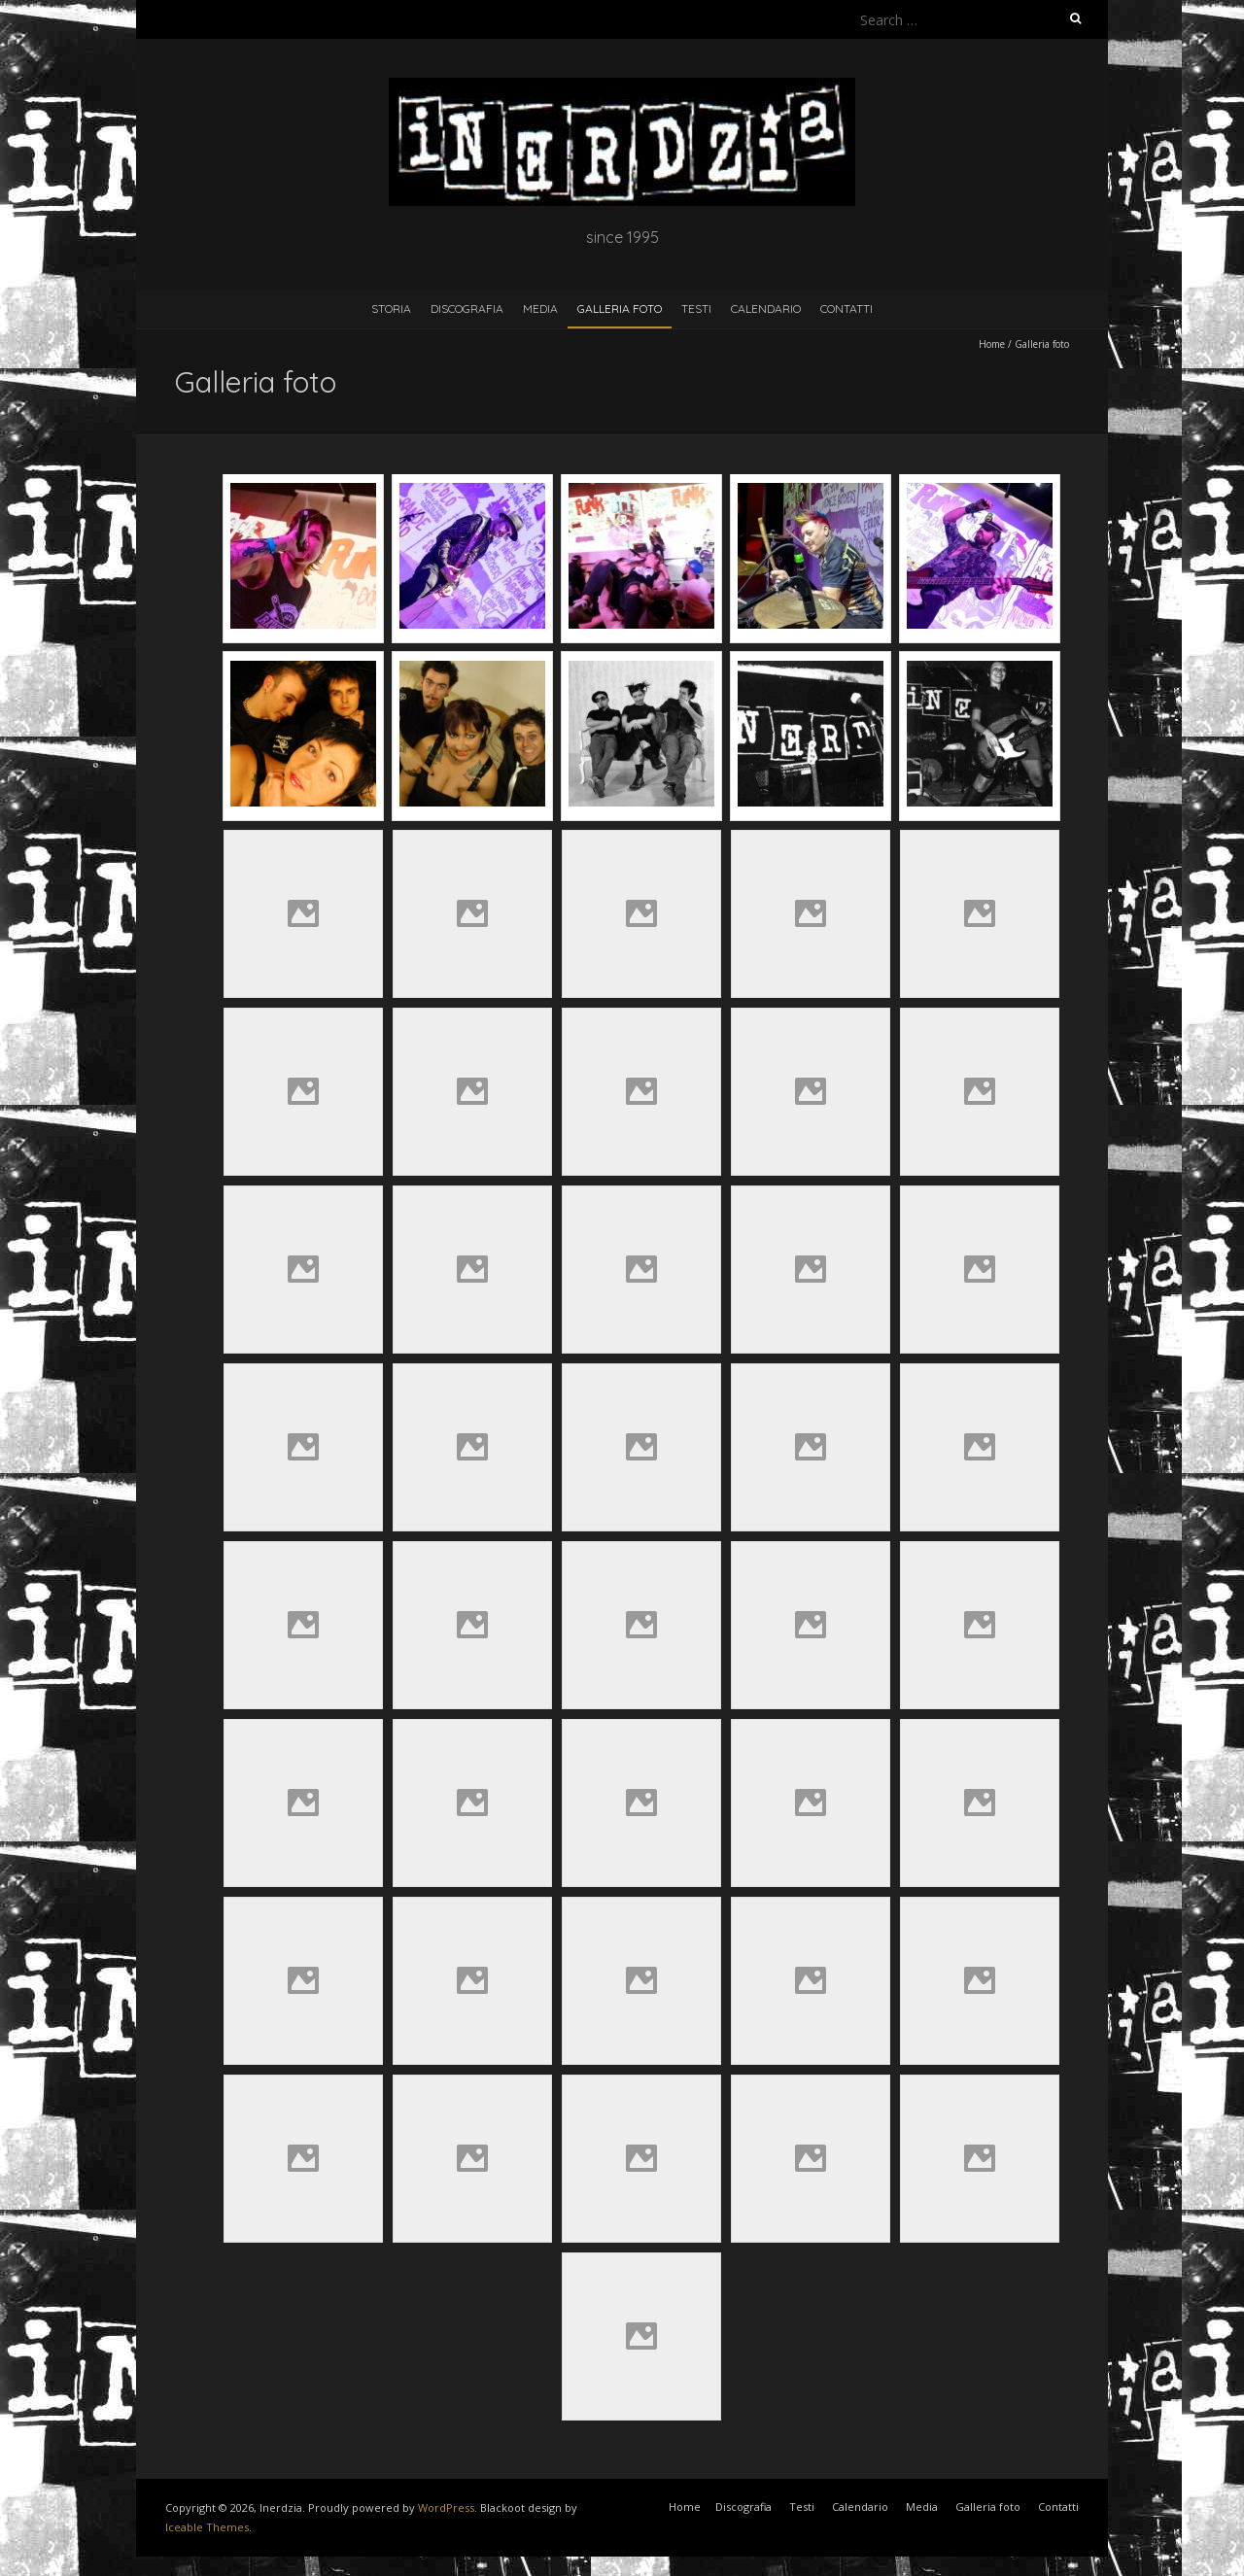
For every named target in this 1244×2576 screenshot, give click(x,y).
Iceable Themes (207, 2527)
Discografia (467, 308)
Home (992, 344)
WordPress (446, 2507)
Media (540, 308)
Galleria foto (619, 308)
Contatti (846, 308)
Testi (696, 308)
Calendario (766, 308)
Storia (391, 308)
